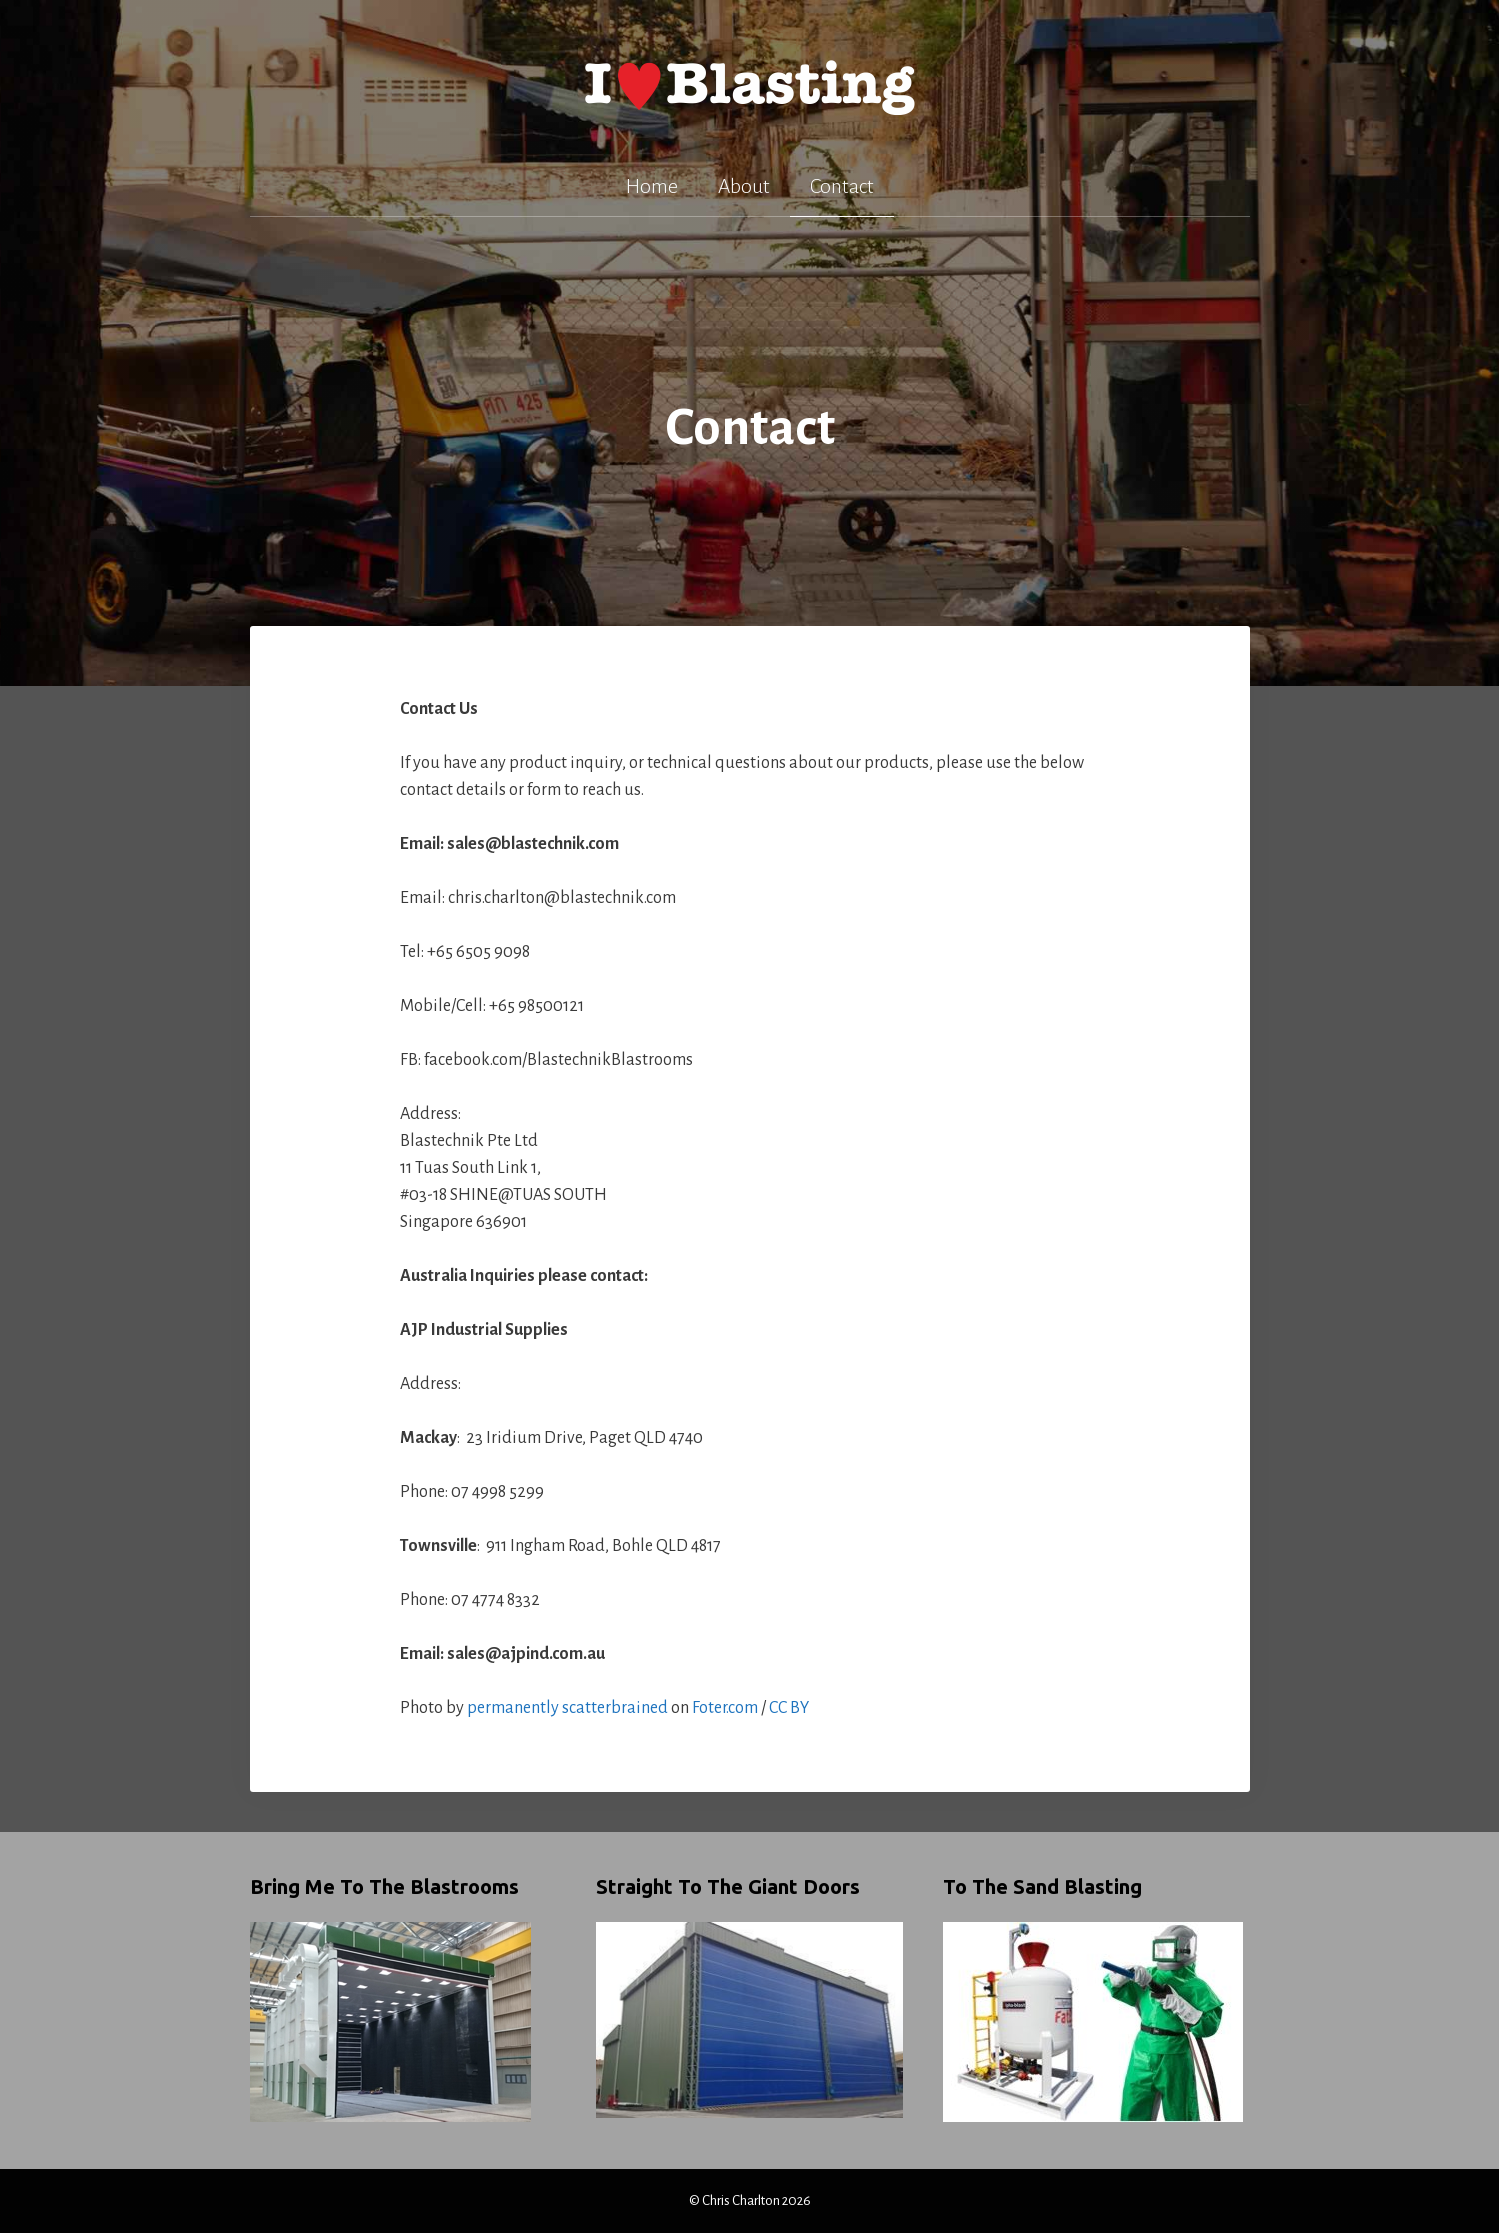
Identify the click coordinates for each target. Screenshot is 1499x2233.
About (744, 186)
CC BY (789, 1708)
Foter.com (725, 1708)
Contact (842, 186)
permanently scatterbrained (567, 1708)
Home (652, 186)
